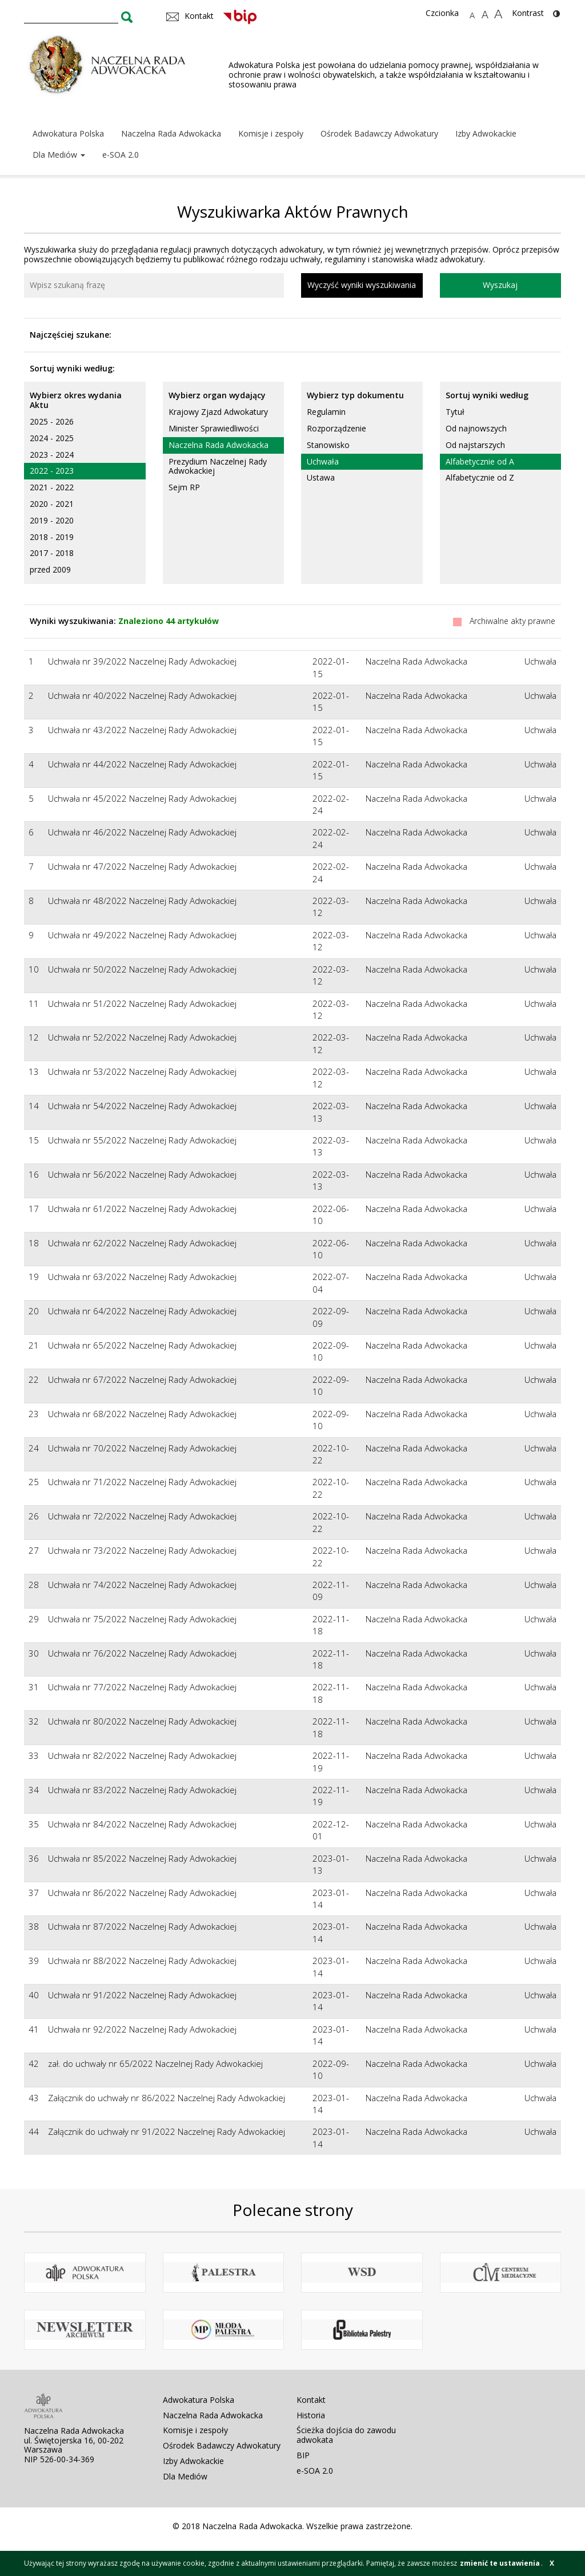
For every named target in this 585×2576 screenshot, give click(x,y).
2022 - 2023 (52, 470)
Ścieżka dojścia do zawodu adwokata (346, 2435)
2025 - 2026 (52, 421)
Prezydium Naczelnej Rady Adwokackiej (218, 466)
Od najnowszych (476, 428)
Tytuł (455, 411)
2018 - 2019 (52, 536)
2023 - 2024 (52, 454)
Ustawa (321, 477)
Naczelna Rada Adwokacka (171, 133)
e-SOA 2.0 (120, 154)
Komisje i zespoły (270, 133)
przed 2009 (50, 569)
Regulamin (326, 411)
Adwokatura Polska (68, 133)
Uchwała (323, 461)
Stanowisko (328, 444)
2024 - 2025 (52, 438)
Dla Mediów (59, 154)
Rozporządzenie (336, 428)
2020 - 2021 (52, 503)
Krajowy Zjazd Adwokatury (218, 411)
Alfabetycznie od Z (480, 477)
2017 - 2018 (52, 552)
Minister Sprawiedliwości (214, 428)
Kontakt (311, 2399)
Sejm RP (184, 487)
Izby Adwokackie (485, 133)
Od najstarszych (475, 444)
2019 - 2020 (52, 520)
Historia (310, 2415)
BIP (303, 2455)
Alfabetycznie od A (480, 461)
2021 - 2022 (52, 487)
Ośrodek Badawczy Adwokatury (379, 133)
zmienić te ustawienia (500, 2563)
